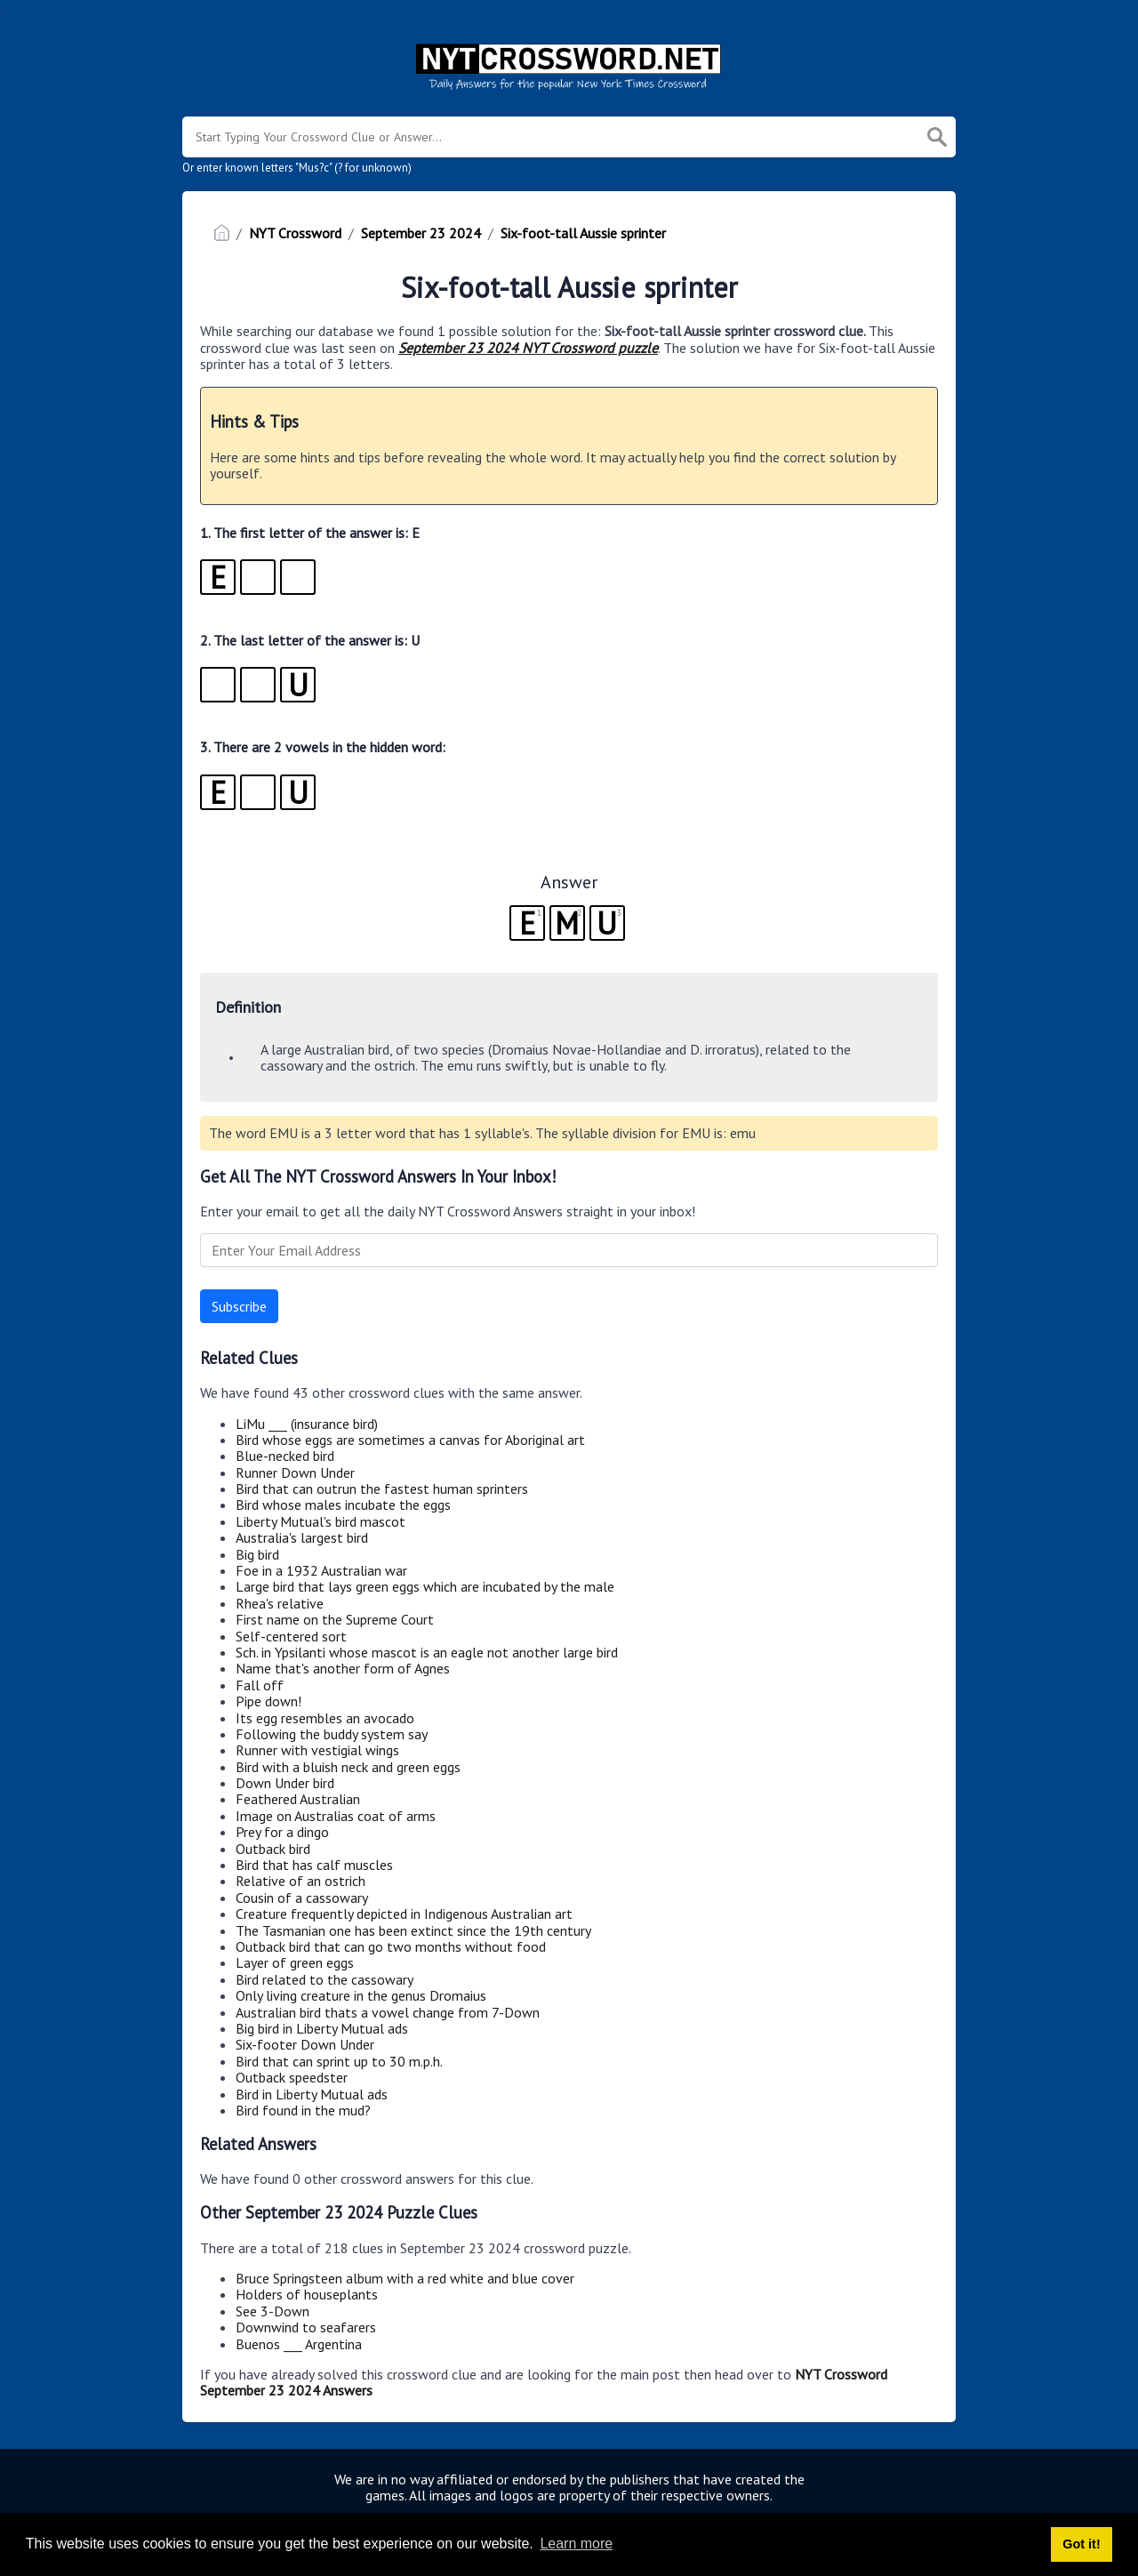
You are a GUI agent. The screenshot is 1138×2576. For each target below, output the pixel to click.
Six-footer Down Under (305, 2044)
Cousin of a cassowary (302, 1897)
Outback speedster (292, 2077)
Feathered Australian (298, 1799)
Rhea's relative (280, 1603)
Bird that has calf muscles (314, 1865)
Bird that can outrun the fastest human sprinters (382, 1488)
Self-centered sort (291, 1636)
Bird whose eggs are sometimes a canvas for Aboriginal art (410, 1439)
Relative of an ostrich (300, 1881)
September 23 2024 (421, 233)
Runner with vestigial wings (317, 1750)
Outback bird (273, 1849)
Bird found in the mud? (303, 2110)
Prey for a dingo (282, 1832)
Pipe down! (268, 1701)
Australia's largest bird (302, 1537)
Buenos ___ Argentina (299, 2344)
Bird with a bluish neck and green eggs (348, 1767)
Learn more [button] (576, 2543)
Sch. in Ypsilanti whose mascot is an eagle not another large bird (427, 1652)
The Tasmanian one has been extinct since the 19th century (413, 1930)
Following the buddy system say (332, 1734)
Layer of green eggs (295, 1962)
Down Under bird (285, 1783)
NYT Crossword (295, 233)
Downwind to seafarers (306, 2327)
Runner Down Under (295, 1472)
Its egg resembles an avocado (325, 1718)
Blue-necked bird (285, 1456)
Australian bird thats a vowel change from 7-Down (388, 2012)
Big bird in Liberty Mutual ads (322, 2028)
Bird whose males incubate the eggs (343, 1504)
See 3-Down (272, 2311)
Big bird (257, 1554)
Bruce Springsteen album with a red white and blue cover (405, 2278)
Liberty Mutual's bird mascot (320, 1521)
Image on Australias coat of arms (336, 1816)
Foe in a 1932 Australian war (321, 1570)
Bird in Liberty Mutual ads (312, 2094)
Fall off (260, 1685)
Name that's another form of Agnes (343, 1668)
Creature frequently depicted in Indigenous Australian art (404, 1913)
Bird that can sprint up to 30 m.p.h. (339, 2061)
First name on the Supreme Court (335, 1619)
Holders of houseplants (307, 2294)
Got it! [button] (1081, 2544)
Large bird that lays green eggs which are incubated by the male (425, 1586)
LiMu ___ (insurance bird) (307, 1423)
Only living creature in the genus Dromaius (361, 1995)
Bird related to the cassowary (324, 1979)
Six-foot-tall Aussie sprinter (583, 233)
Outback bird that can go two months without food (391, 1946)
